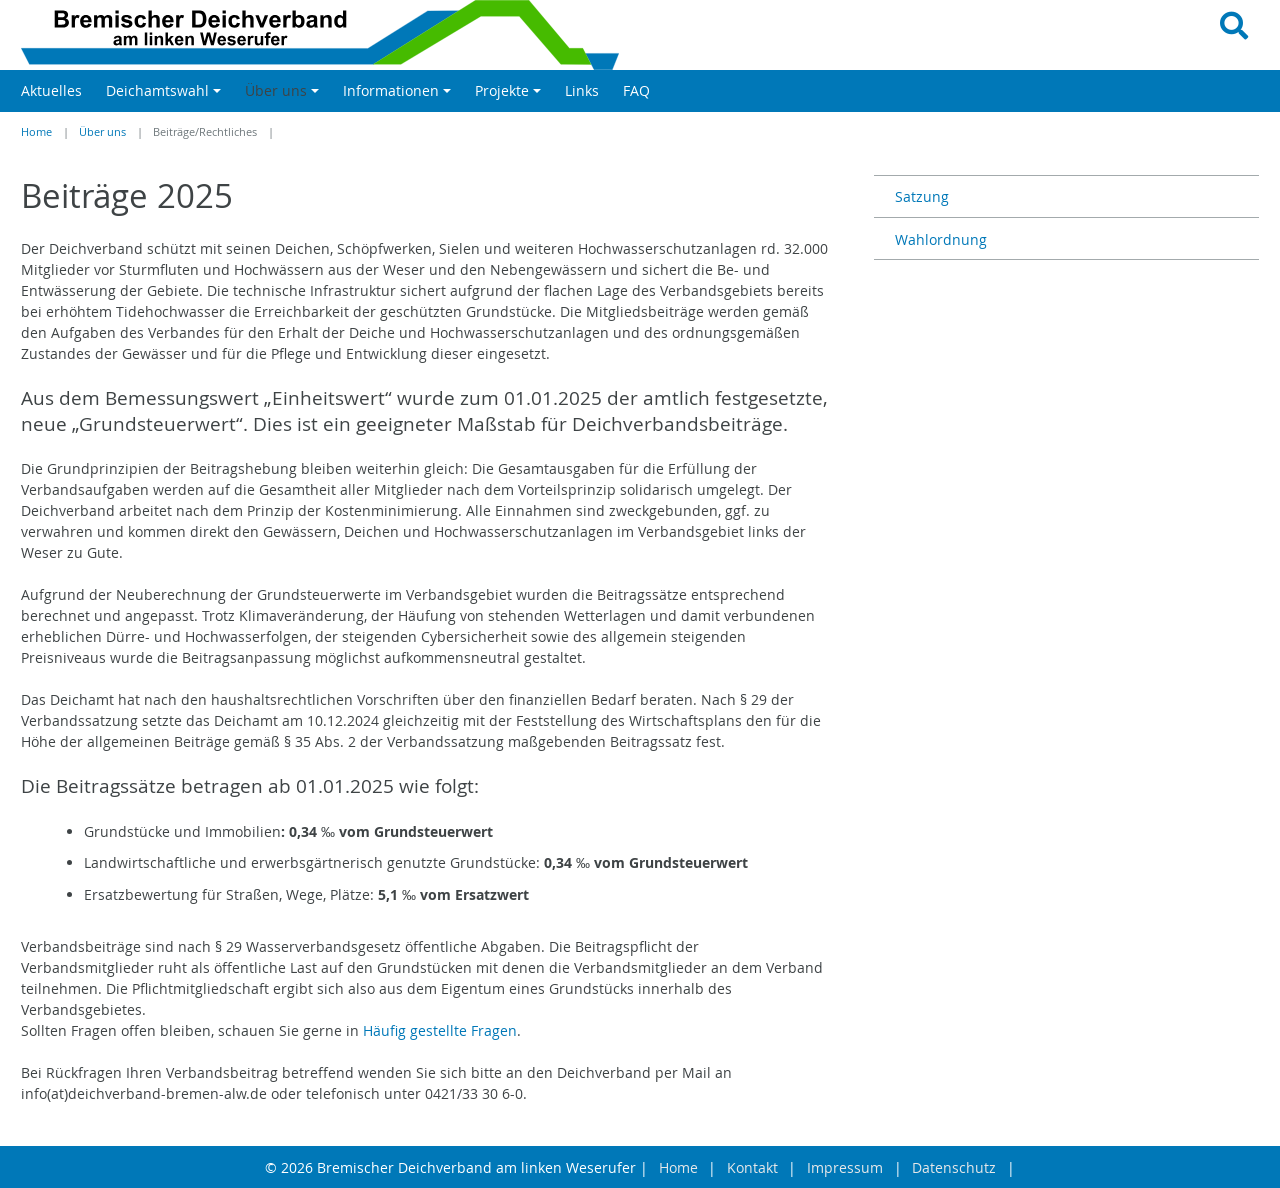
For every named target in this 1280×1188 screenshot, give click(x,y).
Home (36, 132)
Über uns (102, 132)
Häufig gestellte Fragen (440, 1030)
